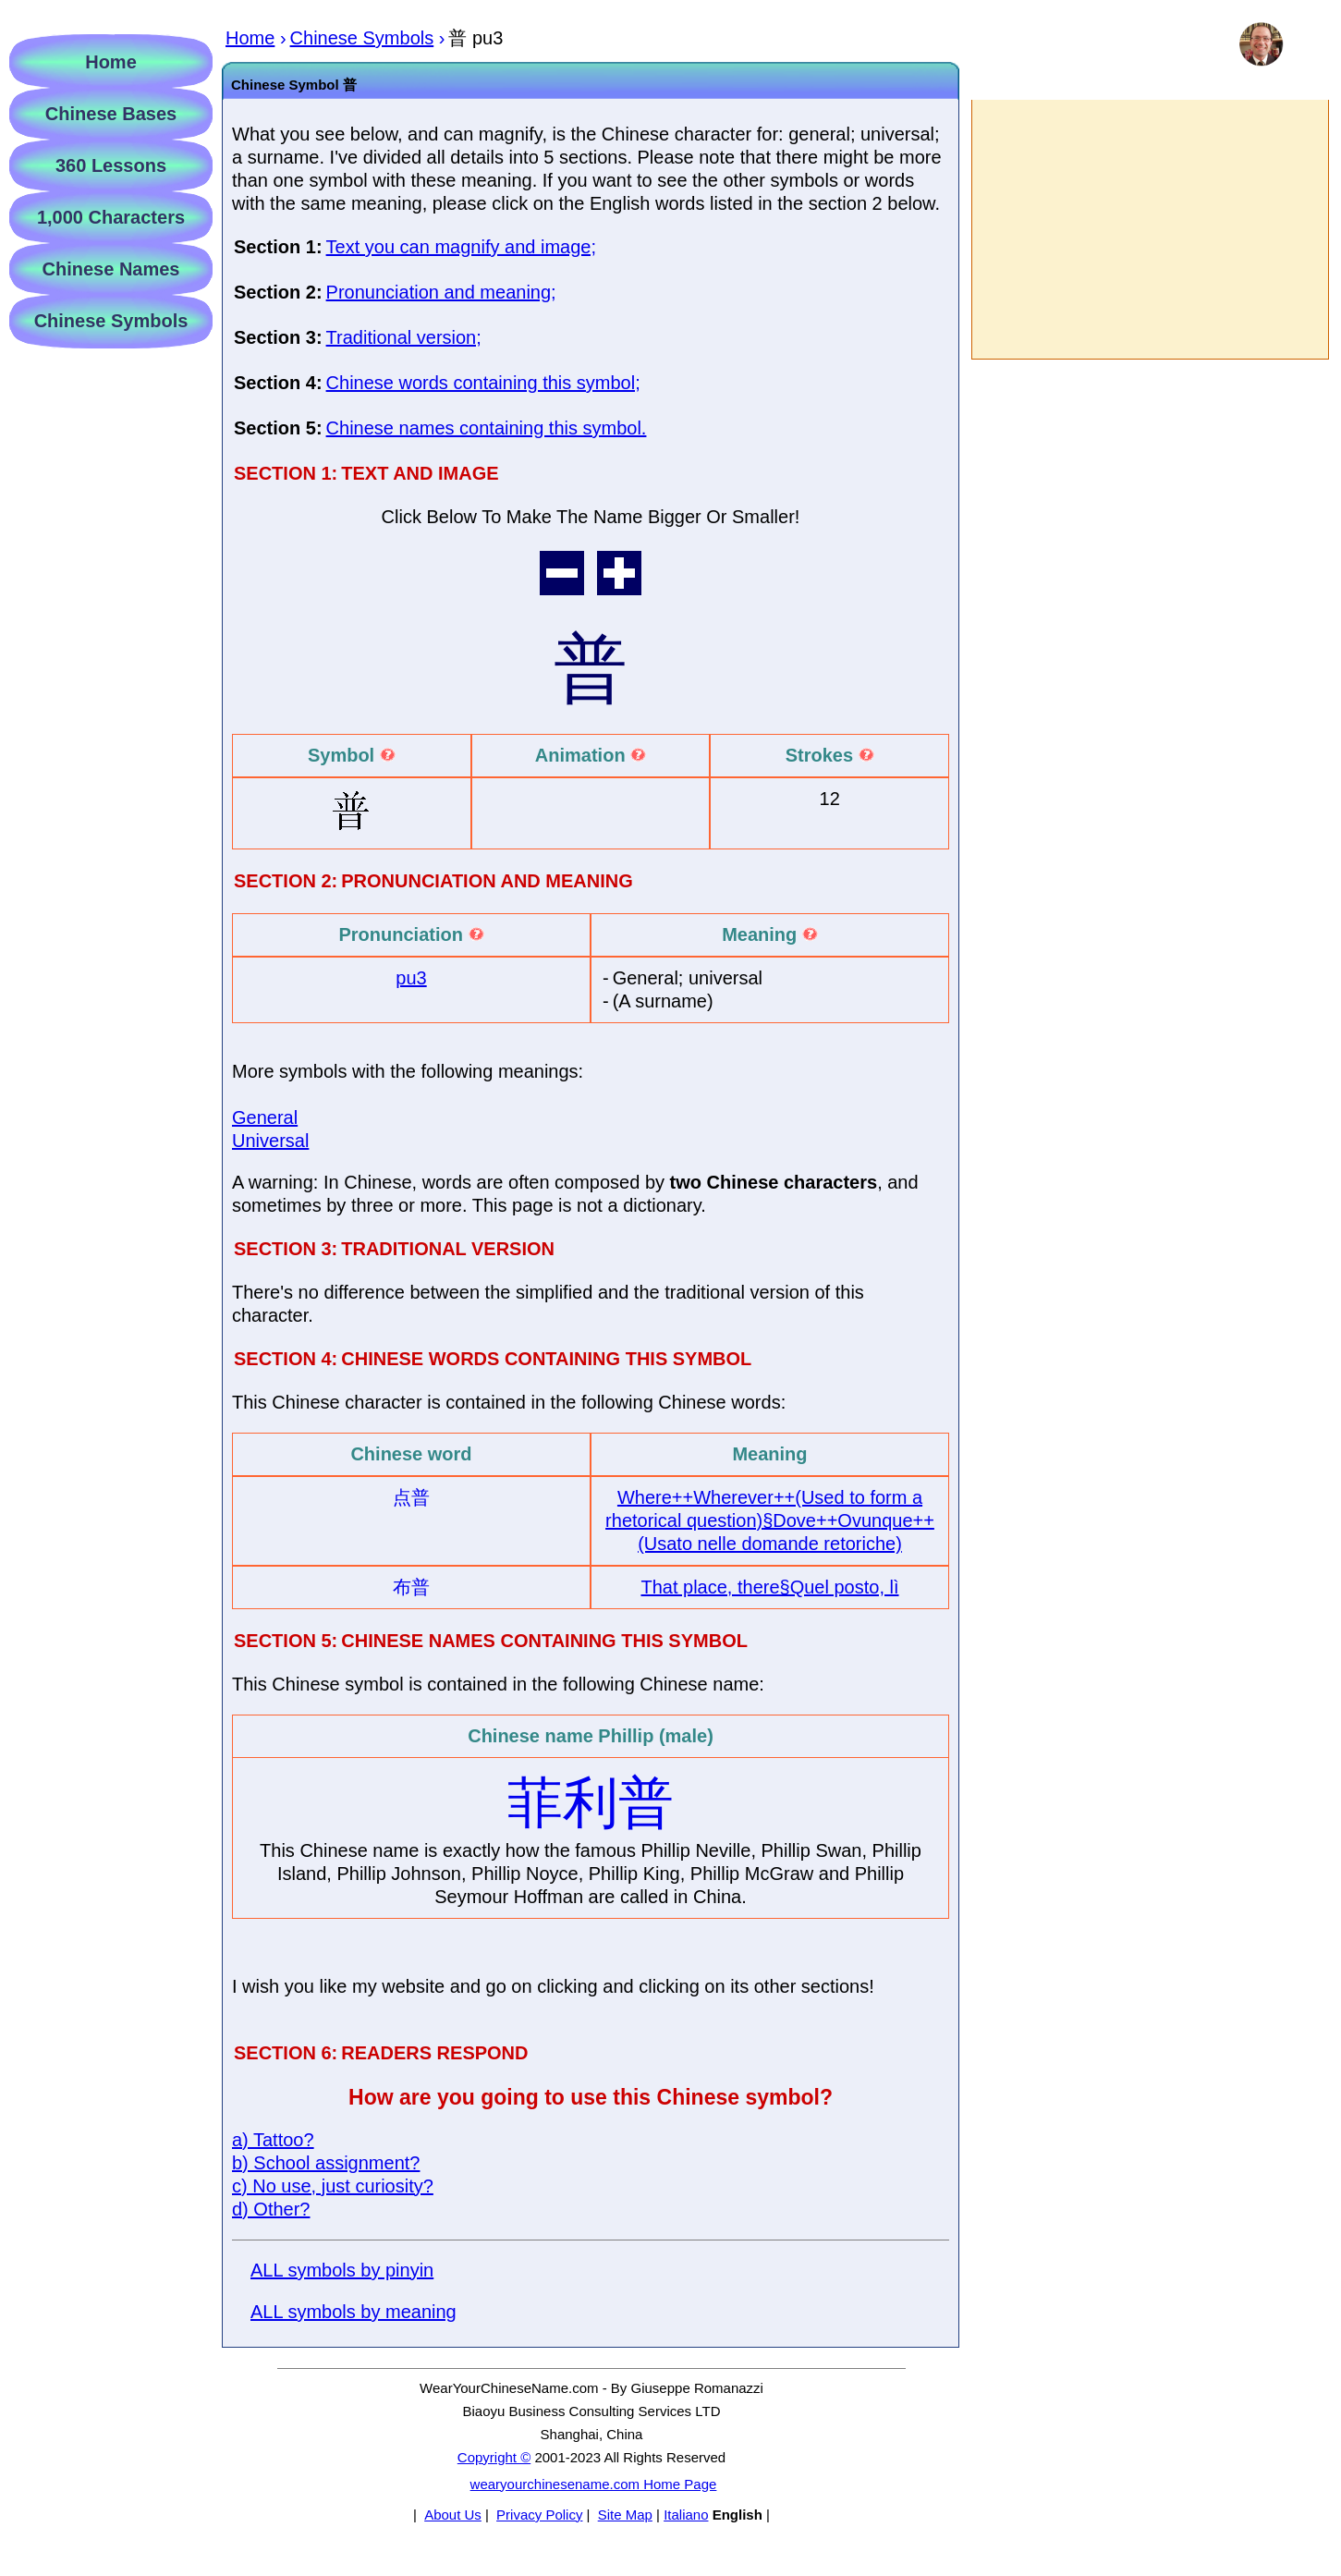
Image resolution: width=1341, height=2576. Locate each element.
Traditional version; (404, 337)
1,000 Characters (111, 217)
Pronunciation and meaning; (441, 292)
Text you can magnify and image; (461, 247)
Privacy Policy (539, 2514)
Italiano (686, 2514)
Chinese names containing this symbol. (486, 428)
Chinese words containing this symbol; (483, 382)
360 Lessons (110, 165)
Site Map (625, 2514)
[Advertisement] (1149, 229)
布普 (411, 1587)
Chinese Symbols (111, 321)
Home (111, 62)
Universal (270, 1140)
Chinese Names (111, 269)
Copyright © (493, 2457)
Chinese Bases (111, 114)
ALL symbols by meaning (353, 2311)
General (265, 1117)
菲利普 (590, 1803)
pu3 (411, 978)
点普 (411, 1497)
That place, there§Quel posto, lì (769, 1587)
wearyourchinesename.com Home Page (593, 2484)
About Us (453, 2514)
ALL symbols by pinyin (341, 2270)
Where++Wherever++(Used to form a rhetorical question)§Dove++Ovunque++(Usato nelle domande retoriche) (769, 1520)
